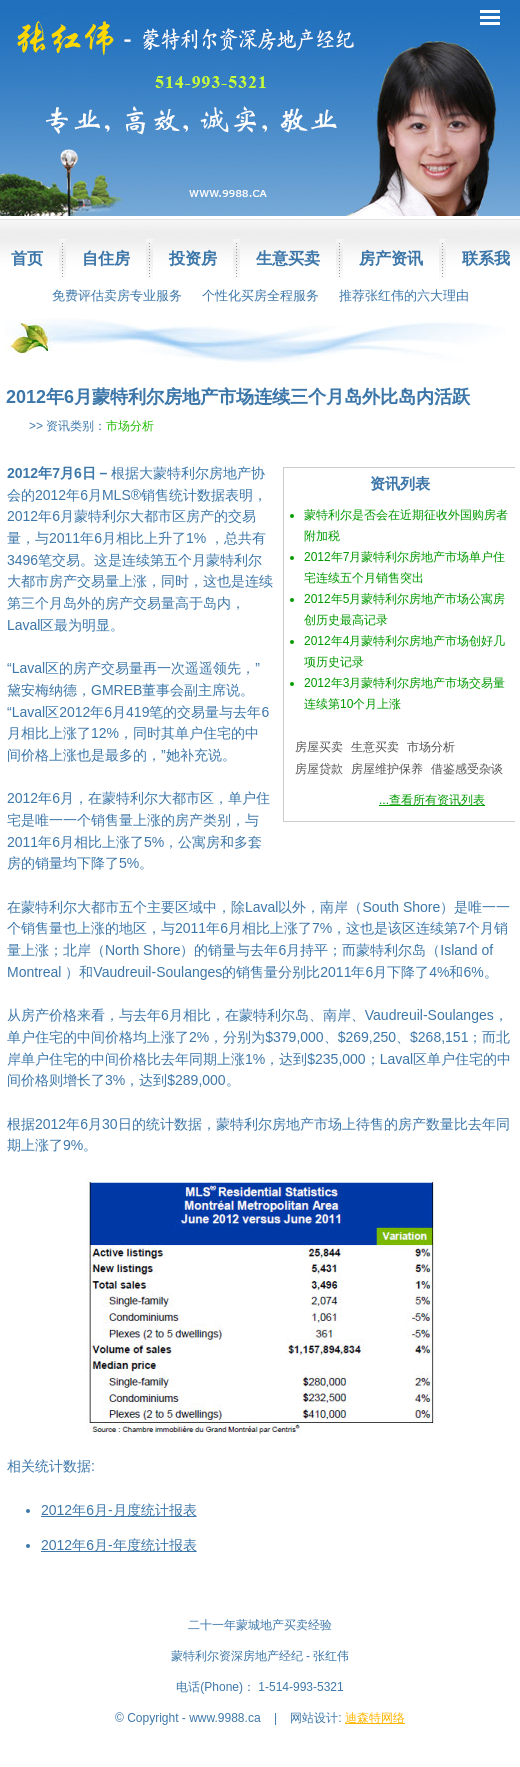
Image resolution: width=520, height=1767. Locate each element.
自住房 (106, 258)
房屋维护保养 (387, 769)
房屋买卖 (319, 747)
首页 (27, 258)
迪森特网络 (375, 1718)
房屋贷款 (319, 769)
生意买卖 (288, 258)
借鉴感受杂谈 (467, 769)
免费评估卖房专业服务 (117, 295)
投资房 (193, 258)
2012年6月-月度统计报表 (119, 1510)
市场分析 (130, 426)
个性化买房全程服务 (260, 295)
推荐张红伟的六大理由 (404, 295)
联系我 (486, 258)
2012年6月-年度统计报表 (119, 1545)
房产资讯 (391, 258)
